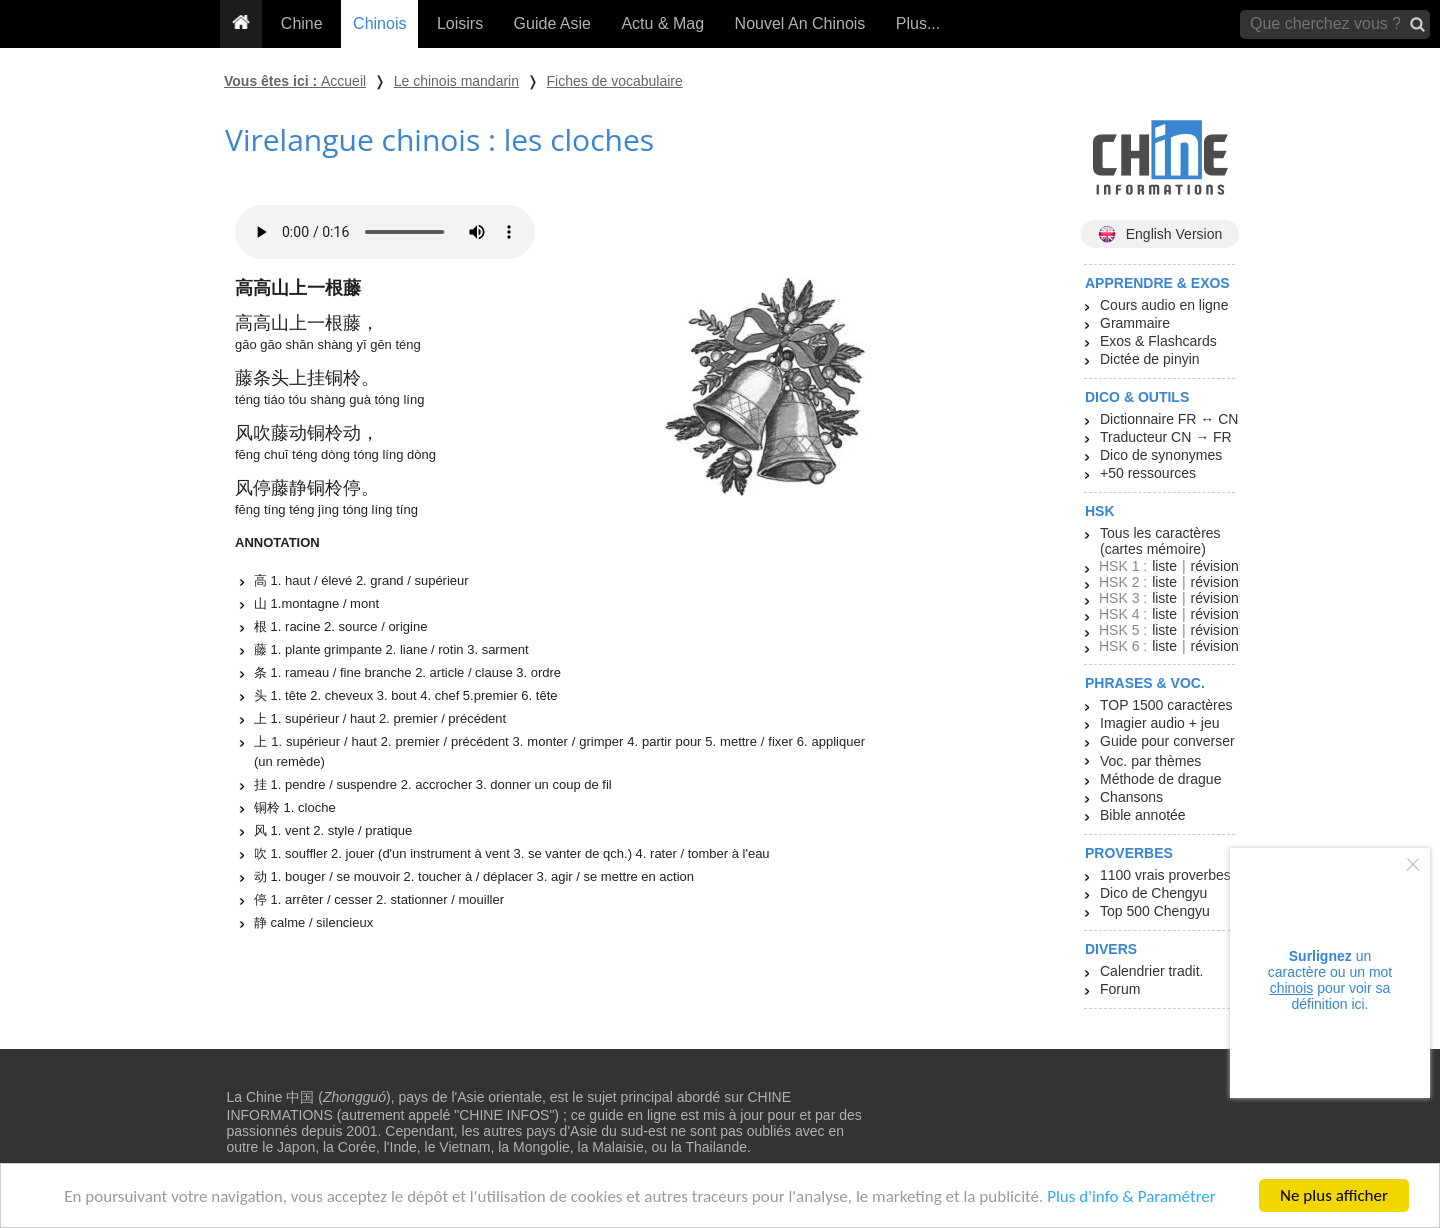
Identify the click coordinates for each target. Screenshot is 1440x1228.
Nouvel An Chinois (800, 23)
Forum (1120, 989)
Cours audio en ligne (1164, 305)
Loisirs (460, 23)
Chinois (379, 23)
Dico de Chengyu (1153, 893)
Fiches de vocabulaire (615, 81)
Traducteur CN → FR (1166, 437)
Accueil (343, 81)
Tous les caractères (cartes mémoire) (1160, 541)
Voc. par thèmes (1150, 761)
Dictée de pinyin (1150, 359)
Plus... (918, 23)
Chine (302, 23)
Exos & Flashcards (1158, 341)
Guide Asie (552, 23)
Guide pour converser (1167, 741)
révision (1214, 566)
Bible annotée (1143, 815)
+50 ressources (1148, 473)
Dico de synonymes (1161, 455)
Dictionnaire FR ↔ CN (1169, 419)
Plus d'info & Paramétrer (1131, 1197)
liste (1164, 566)
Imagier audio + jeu (1159, 723)
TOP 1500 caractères (1166, 705)
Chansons (1131, 797)
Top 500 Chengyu (1155, 911)
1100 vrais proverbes (1165, 875)
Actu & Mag (662, 23)
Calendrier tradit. (1152, 971)
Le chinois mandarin (456, 81)
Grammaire (1135, 323)
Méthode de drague (1160, 779)
